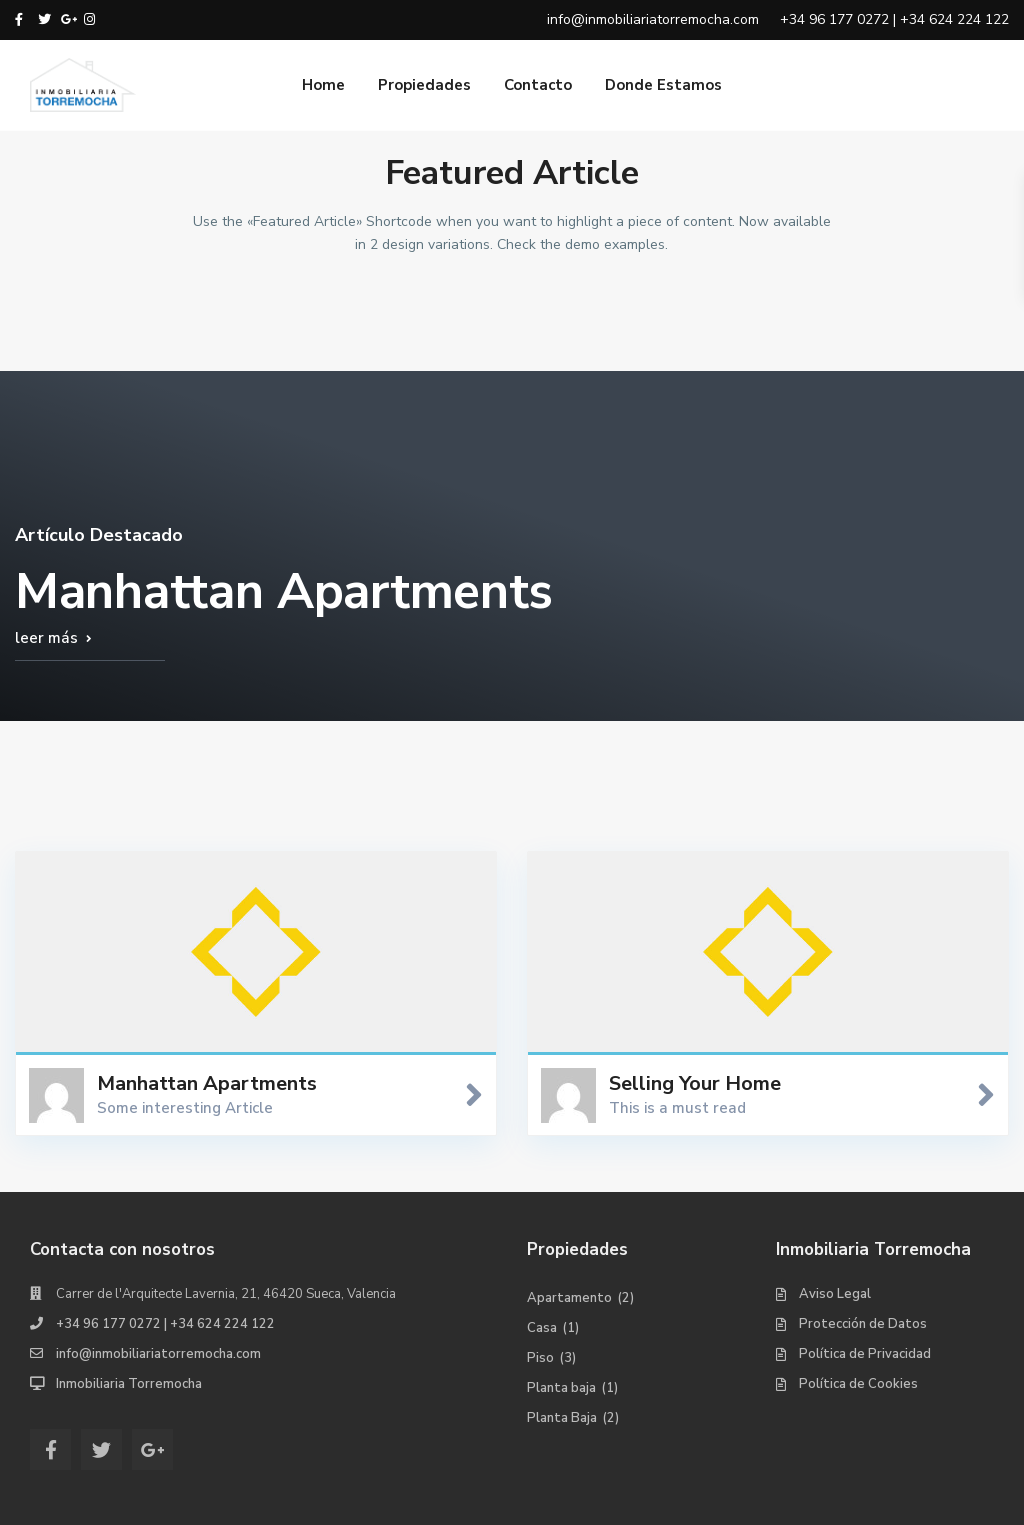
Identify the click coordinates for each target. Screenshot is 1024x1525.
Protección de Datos (863, 1324)
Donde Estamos (663, 85)
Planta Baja (562, 1418)
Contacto (538, 85)
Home (323, 85)
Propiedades (424, 85)
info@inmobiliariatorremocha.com (158, 1354)
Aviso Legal (835, 1294)
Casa (542, 1328)
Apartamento (569, 1298)
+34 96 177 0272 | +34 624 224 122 (165, 1324)
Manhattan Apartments (207, 1083)
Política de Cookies (858, 1384)
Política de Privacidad (865, 1354)
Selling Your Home (695, 1083)
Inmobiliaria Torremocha (129, 1384)
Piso (540, 1358)
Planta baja (561, 1388)
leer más (46, 638)
